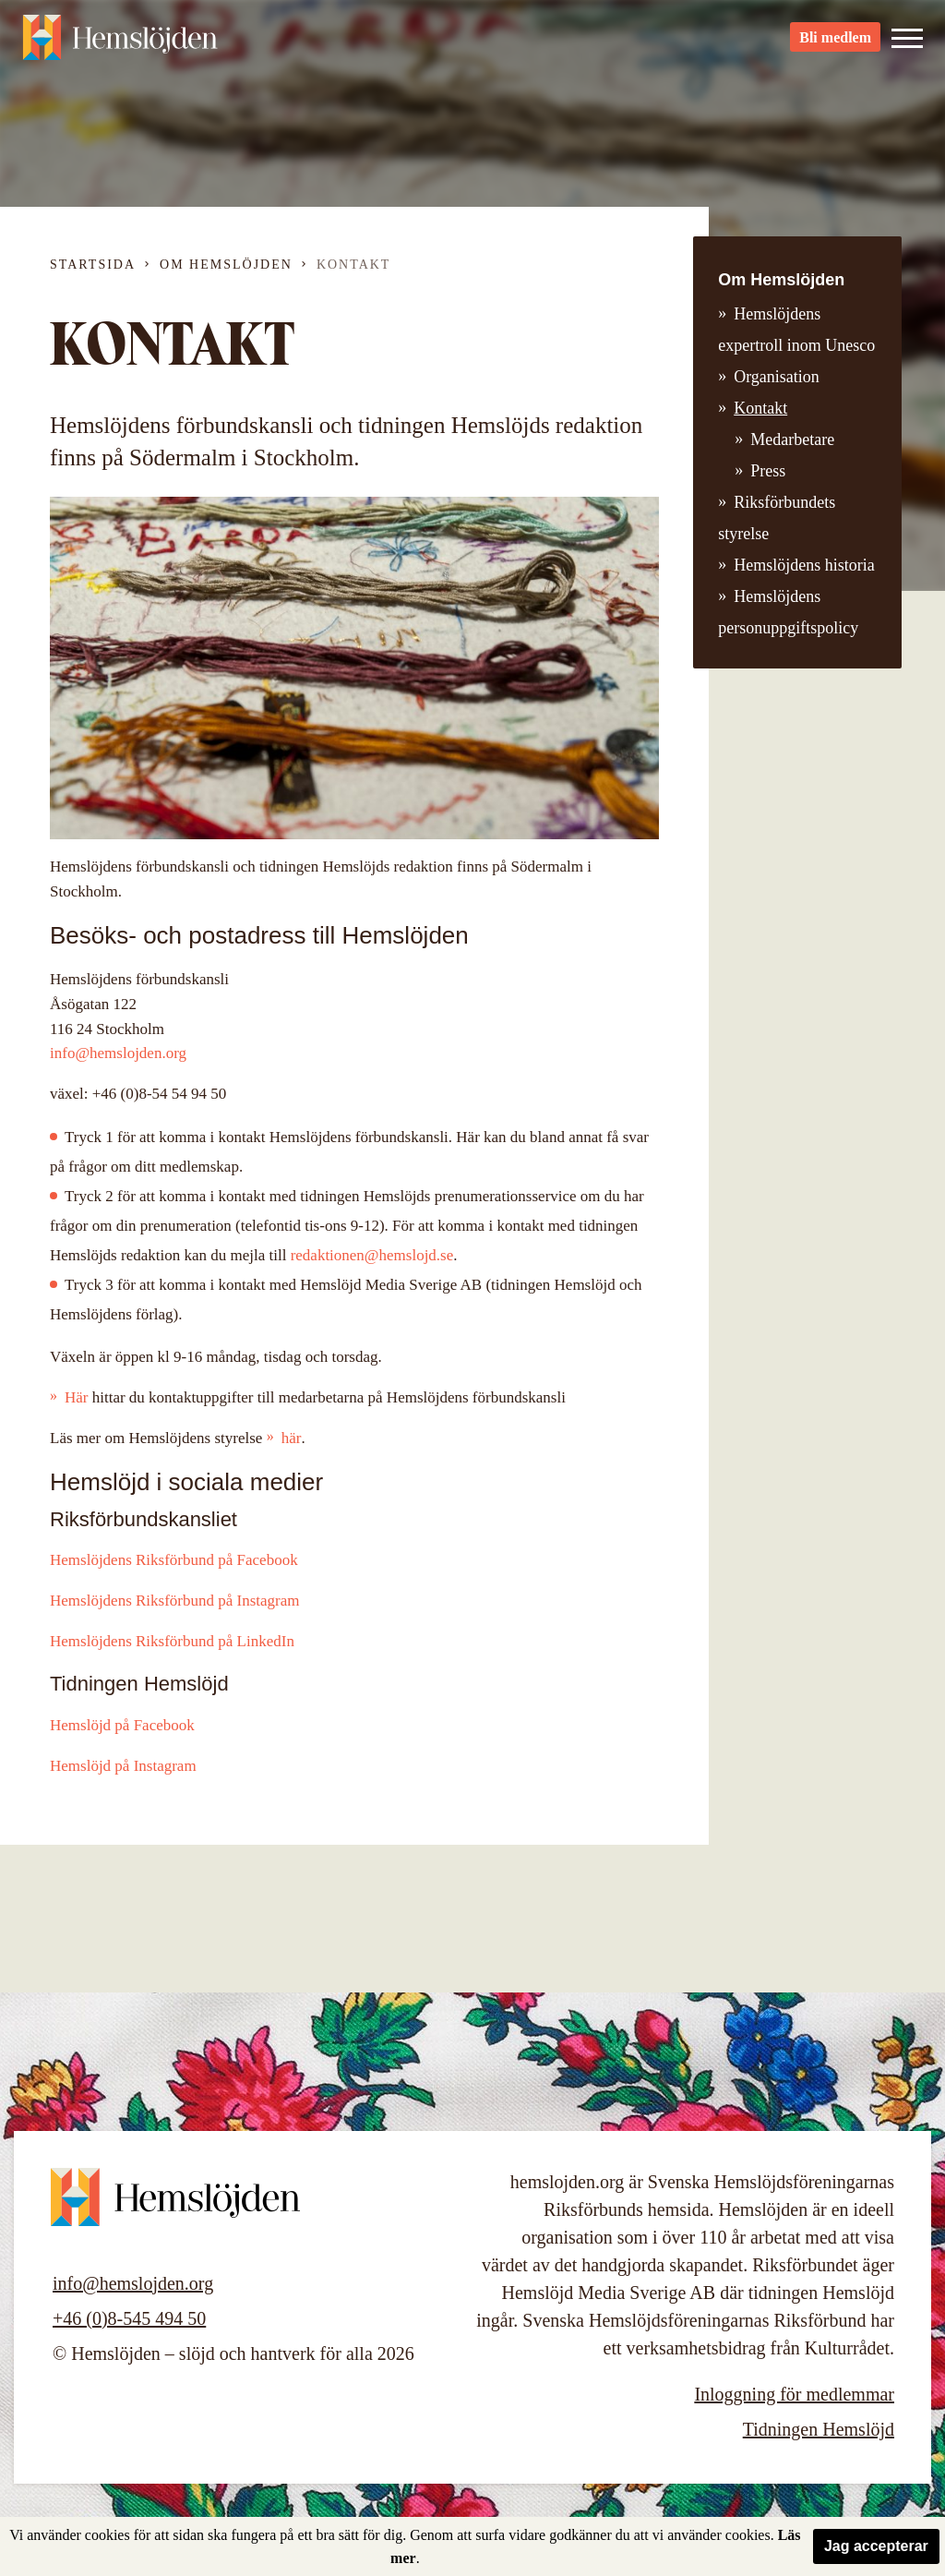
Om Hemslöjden (226, 264)
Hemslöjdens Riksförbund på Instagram (175, 1600)
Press (767, 471)
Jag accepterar (876, 2546)
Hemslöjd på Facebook (122, 1725)
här (291, 1438)
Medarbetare (792, 439)
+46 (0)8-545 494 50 (129, 2318)
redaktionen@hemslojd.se (372, 1255)
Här (76, 1397)
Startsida (93, 264)
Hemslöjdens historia (804, 565)
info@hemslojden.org (118, 1053)
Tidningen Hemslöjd (818, 2429)
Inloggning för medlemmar (794, 2394)
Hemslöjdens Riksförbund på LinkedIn (172, 1641)
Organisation (776, 376)
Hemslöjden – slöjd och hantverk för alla (123, 46)
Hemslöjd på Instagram (123, 1766)
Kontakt (760, 408)
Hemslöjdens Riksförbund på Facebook (174, 1560)
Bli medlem (835, 46)
